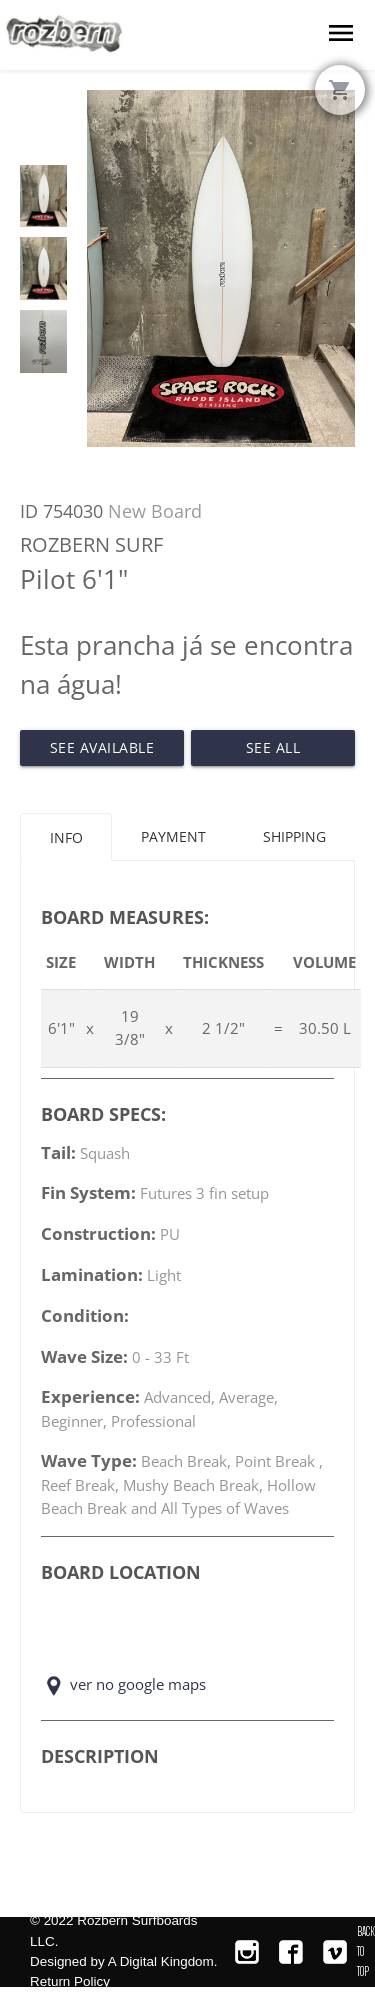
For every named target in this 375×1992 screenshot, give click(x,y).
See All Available (273, 752)
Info (66, 837)
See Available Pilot (102, 752)
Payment (173, 836)
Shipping (294, 836)
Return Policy (70, 1981)
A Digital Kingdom (161, 1961)
